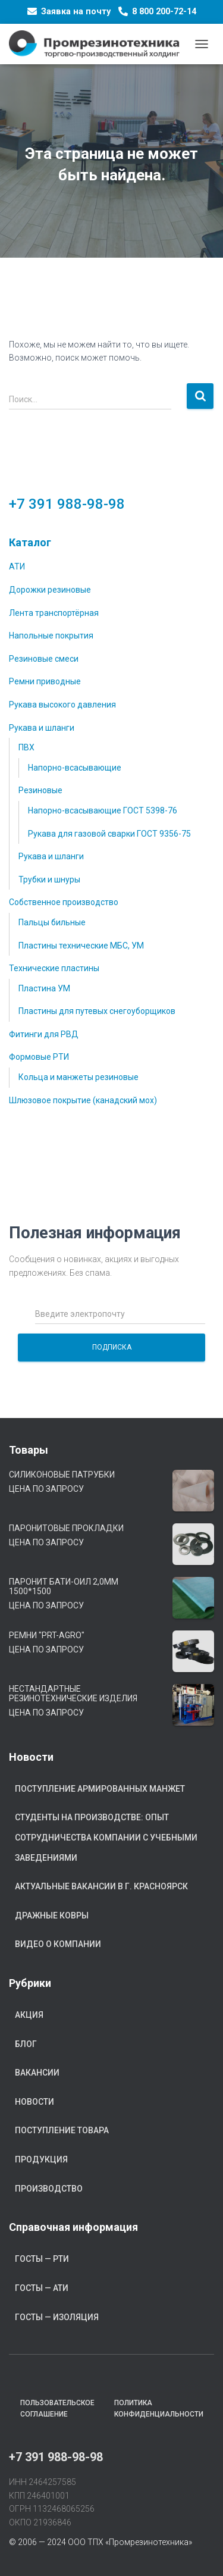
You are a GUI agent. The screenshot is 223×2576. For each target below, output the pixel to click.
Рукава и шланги (41, 728)
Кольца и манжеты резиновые (78, 1077)
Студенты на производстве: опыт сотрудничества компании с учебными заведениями (106, 1837)
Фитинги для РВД (43, 1034)
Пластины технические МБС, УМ (81, 945)
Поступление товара (62, 2130)
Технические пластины (54, 968)
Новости (34, 2102)
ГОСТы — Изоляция (57, 2317)
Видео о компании (58, 1944)
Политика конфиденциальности (158, 2408)
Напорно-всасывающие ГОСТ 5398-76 (102, 810)
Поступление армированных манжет (100, 1789)
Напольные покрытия (51, 635)
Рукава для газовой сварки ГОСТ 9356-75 (109, 833)
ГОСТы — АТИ (41, 2288)
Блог (26, 2044)
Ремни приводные (45, 681)
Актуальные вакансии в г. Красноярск (101, 1886)
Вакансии (37, 2072)
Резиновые (40, 790)
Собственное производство (63, 902)
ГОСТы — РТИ (42, 2259)
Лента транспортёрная (54, 613)
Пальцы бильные (52, 922)
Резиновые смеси (43, 658)
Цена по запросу (46, 1489)
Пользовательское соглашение (57, 2408)
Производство (49, 2188)
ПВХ (26, 747)
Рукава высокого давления (62, 704)
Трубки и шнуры (49, 879)
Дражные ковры (52, 1915)
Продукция (41, 2159)
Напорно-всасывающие (74, 767)
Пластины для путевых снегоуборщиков (96, 1011)
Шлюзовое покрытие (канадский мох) (83, 1100)
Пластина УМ (44, 988)
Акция (29, 2015)
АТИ (17, 566)
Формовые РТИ (39, 1057)
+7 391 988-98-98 (67, 504)
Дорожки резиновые (50, 589)
